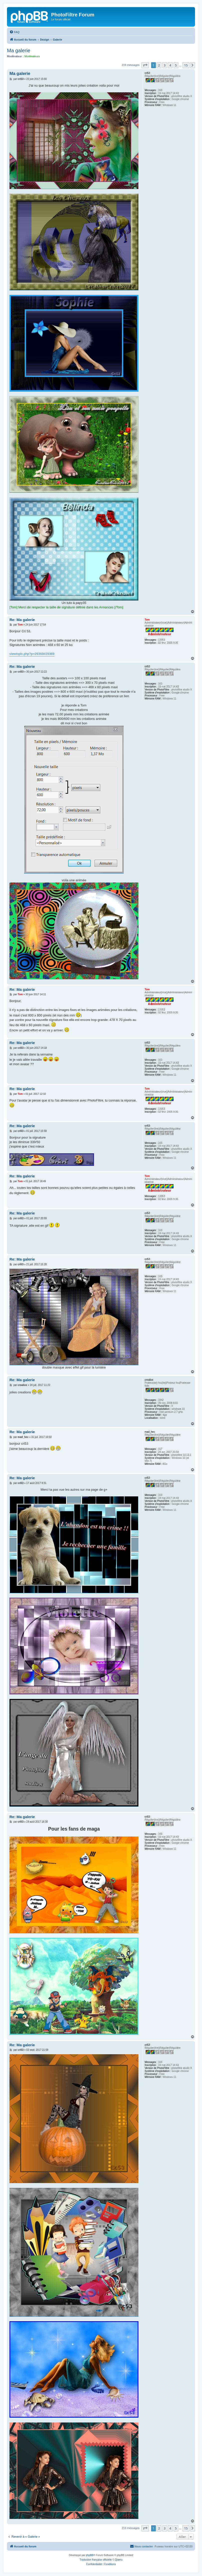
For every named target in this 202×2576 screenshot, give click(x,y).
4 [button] (170, 65)
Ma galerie (18, 50)
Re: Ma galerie (22, 620)
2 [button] (159, 65)
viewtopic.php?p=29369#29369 (31, 654)
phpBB (89, 2555)
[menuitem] (14, 32)
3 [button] (165, 65)
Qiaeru (118, 2559)
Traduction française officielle (96, 2559)
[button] (145, 65)
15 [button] (186, 65)
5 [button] (176, 65)
